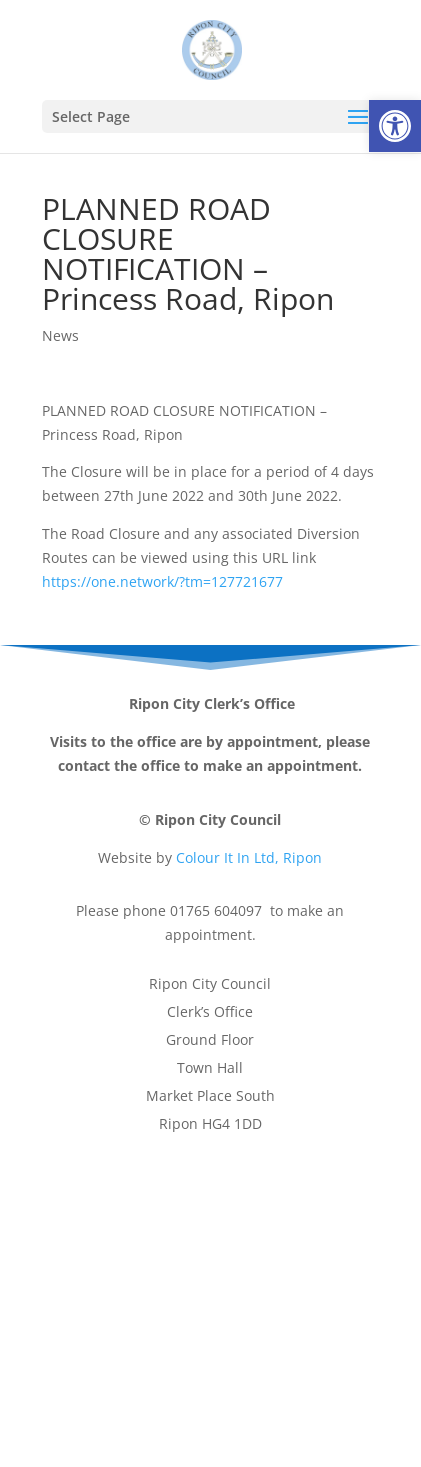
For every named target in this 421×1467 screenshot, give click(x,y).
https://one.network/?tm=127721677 (162, 581)
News (60, 335)
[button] (395, 126)
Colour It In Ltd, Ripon (249, 857)
